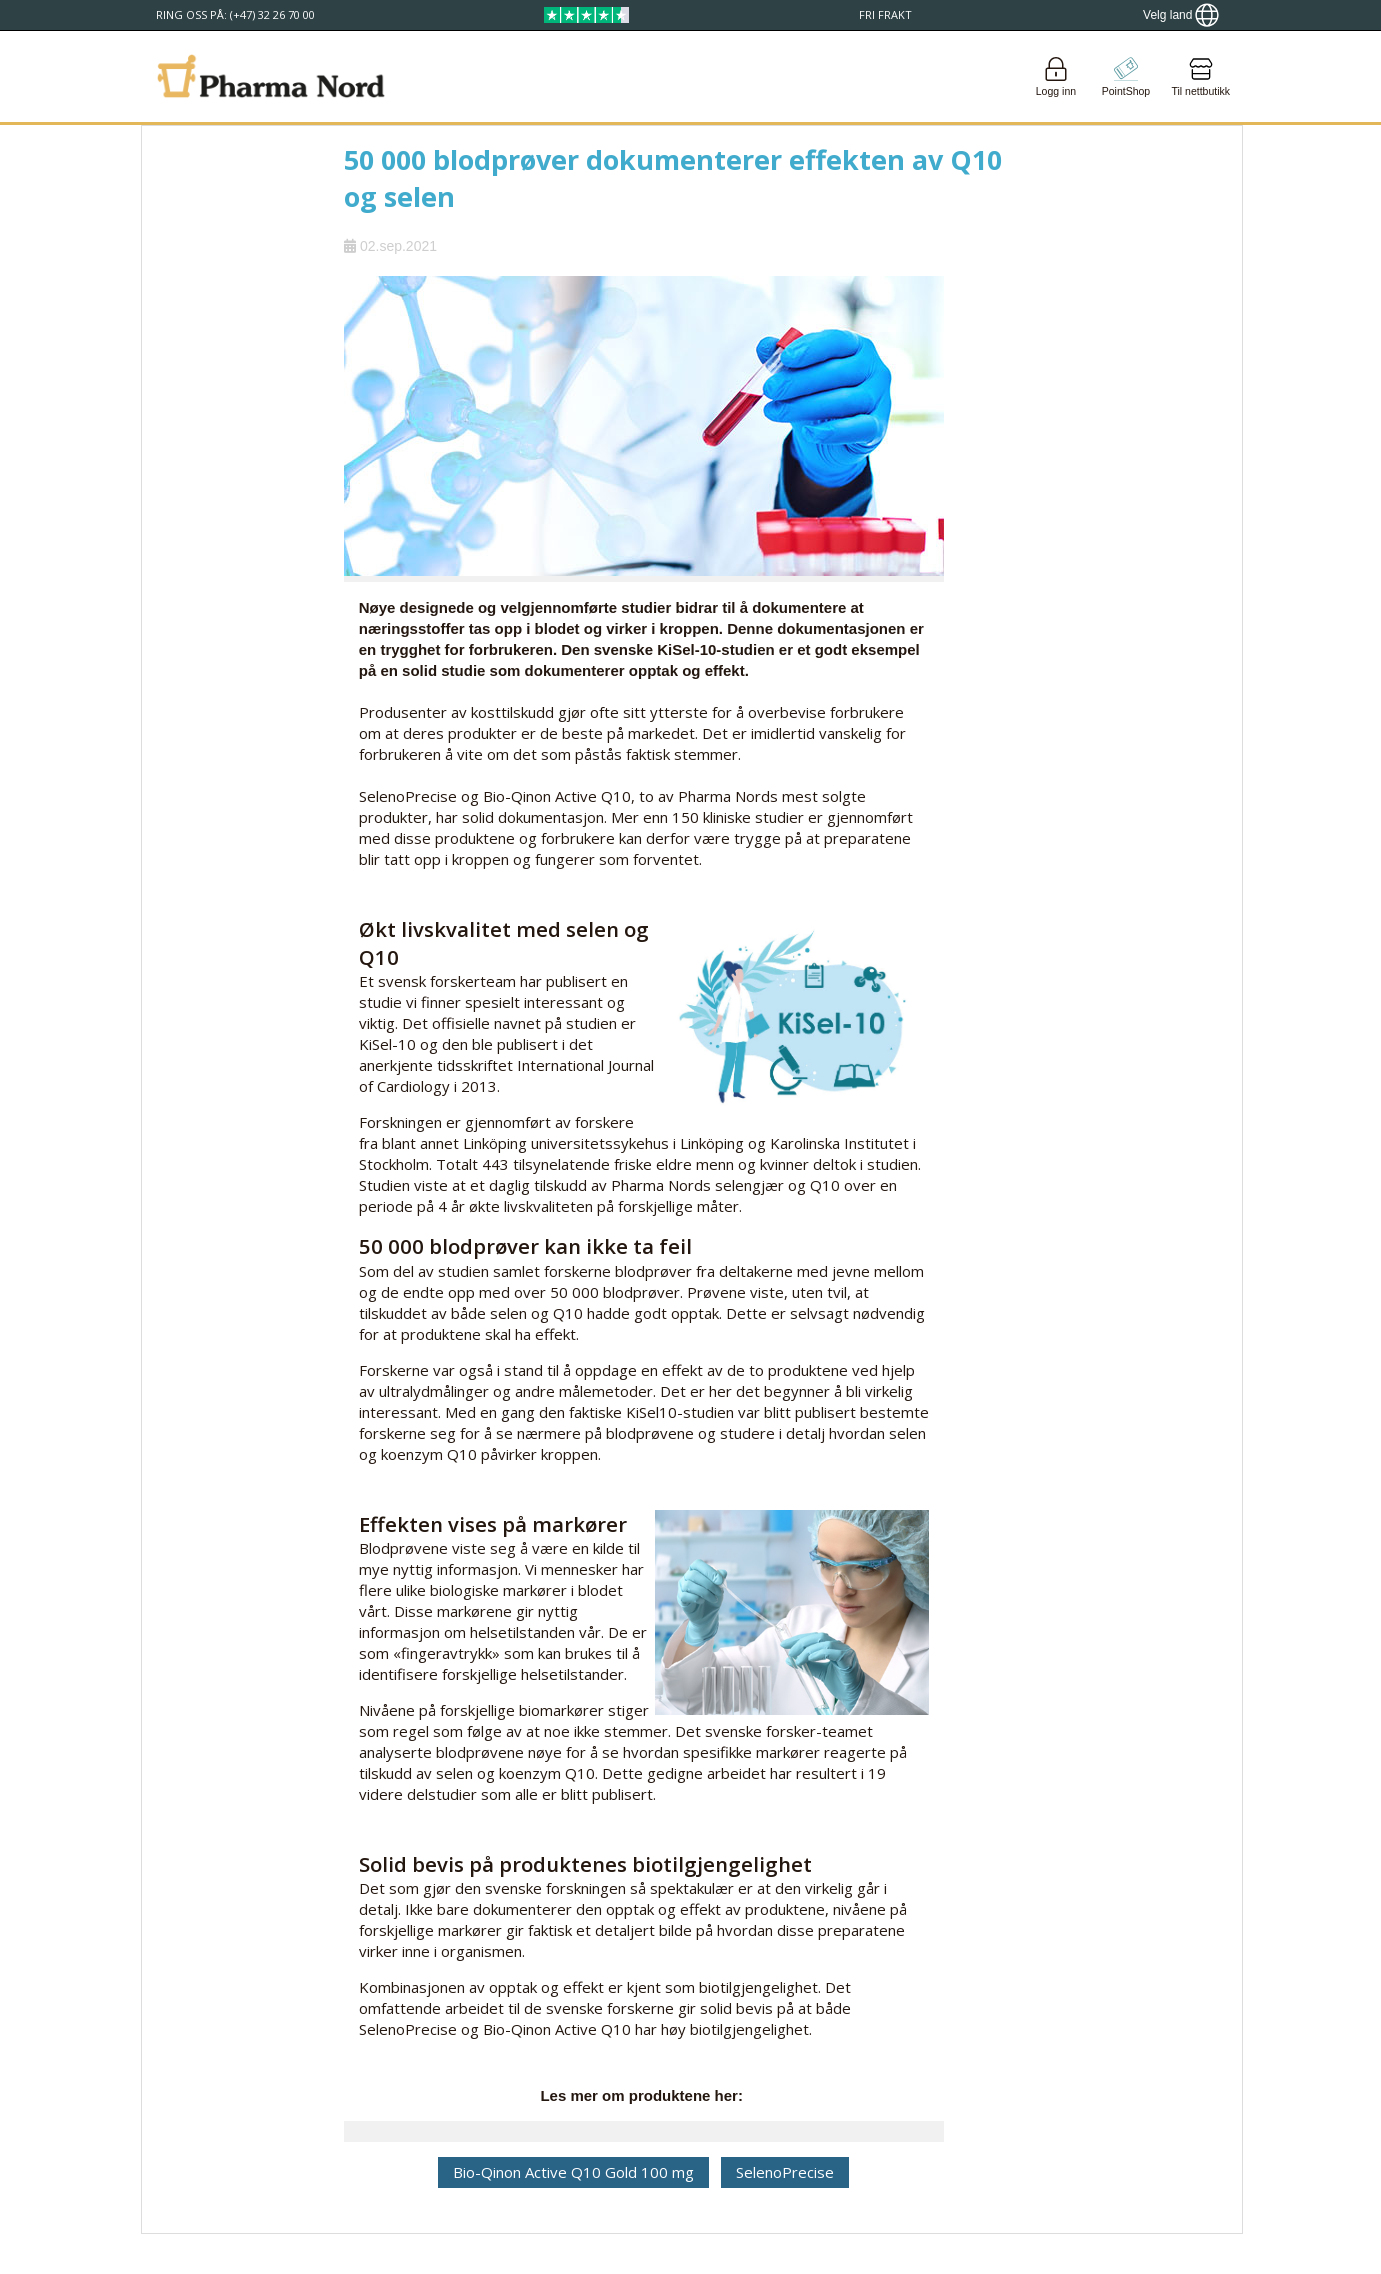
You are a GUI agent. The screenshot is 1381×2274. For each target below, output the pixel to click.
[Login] (1056, 76)
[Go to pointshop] (1126, 76)
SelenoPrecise (785, 2172)
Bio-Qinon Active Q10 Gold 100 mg (573, 2172)
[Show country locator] (1181, 15)
